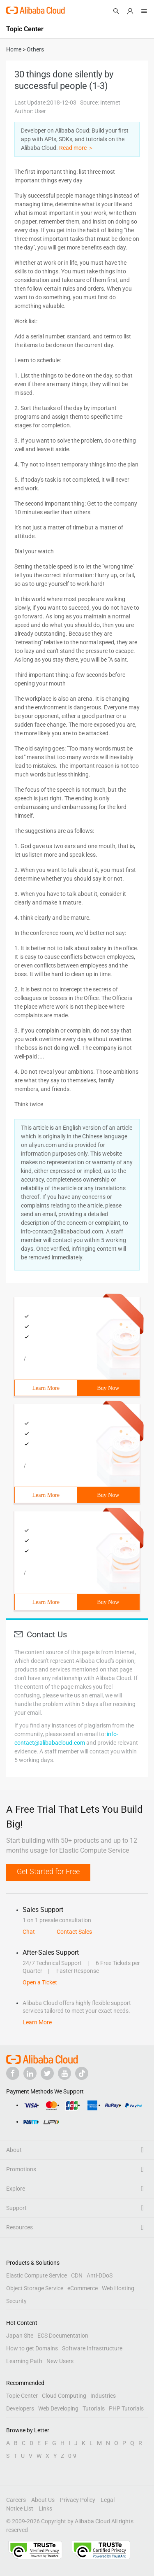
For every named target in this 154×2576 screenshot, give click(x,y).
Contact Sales (74, 1931)
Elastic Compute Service (36, 2275)
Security (16, 2301)
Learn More (46, 1388)
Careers (16, 2500)
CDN (77, 2275)
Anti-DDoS (100, 2275)
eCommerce (82, 2288)
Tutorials (94, 2408)
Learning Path (24, 2361)
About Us (43, 2500)
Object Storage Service (34, 2288)
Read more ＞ (76, 148)
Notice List (19, 2508)
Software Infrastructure (92, 2348)
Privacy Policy (77, 2500)
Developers (20, 2408)
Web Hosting (118, 2288)
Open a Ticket (40, 1982)
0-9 (72, 2455)
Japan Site (19, 2335)
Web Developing (58, 2408)
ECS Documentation (62, 2335)
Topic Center (22, 2395)
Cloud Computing (64, 2395)
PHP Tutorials (126, 2408)
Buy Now (108, 1388)
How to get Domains (32, 2348)
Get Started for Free (48, 1871)
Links (45, 2508)
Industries (103, 2395)
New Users (60, 2361)
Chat (29, 1931)
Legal (108, 2500)
